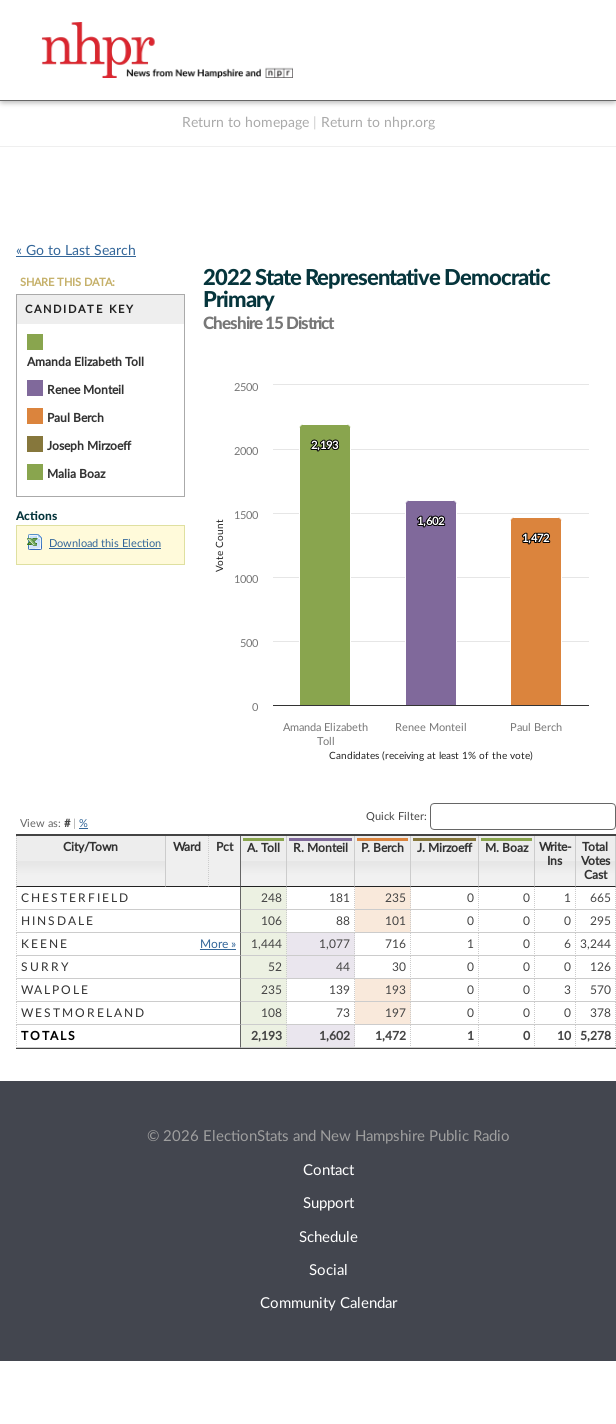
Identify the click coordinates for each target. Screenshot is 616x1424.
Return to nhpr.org (378, 123)
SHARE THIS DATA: (67, 282)
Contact (328, 1170)
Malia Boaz (76, 474)
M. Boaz (506, 848)
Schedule (328, 1237)
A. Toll (263, 848)
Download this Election (94, 543)
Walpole (55, 990)
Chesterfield (75, 898)
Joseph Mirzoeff (89, 446)
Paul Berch (75, 418)
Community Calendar (328, 1303)
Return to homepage (245, 123)
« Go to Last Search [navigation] (76, 251)
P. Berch (382, 848)
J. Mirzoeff (444, 848)
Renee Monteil (85, 390)
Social (328, 1270)
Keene (45, 944)
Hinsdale (58, 921)
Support (328, 1203)
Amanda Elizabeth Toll (85, 362)
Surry (45, 967)
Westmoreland (83, 1013)
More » (218, 944)
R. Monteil (320, 848)
